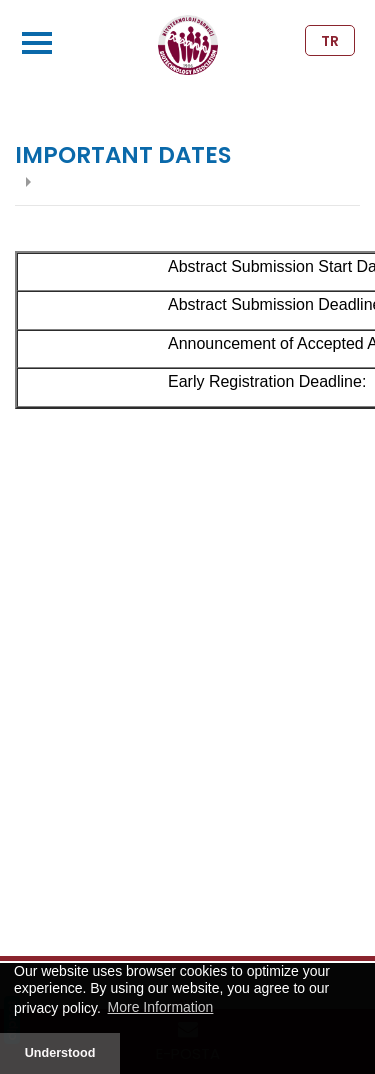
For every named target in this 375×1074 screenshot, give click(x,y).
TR (330, 41)
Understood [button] (60, 1053)
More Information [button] (161, 1007)
